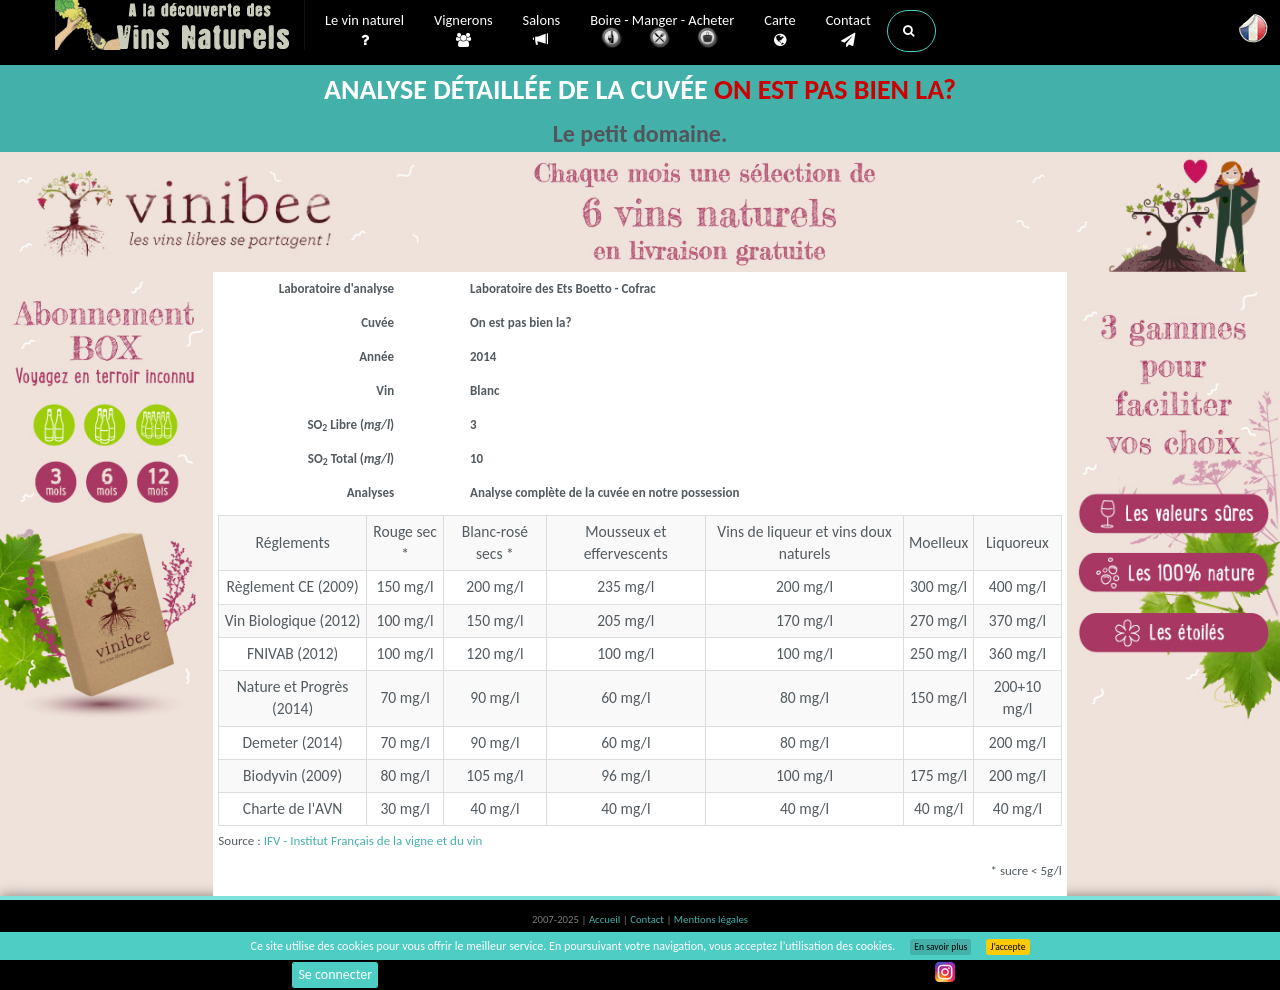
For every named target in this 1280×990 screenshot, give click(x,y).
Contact (848, 31)
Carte (779, 31)
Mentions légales (711, 919)
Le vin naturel (364, 31)
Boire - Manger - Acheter (662, 32)
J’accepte (1007, 947)
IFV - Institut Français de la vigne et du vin (373, 840)
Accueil (606, 919)
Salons (542, 30)
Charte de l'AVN (293, 808)
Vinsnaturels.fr (180, 27)
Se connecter (335, 974)
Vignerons (463, 31)
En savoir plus (940, 947)
